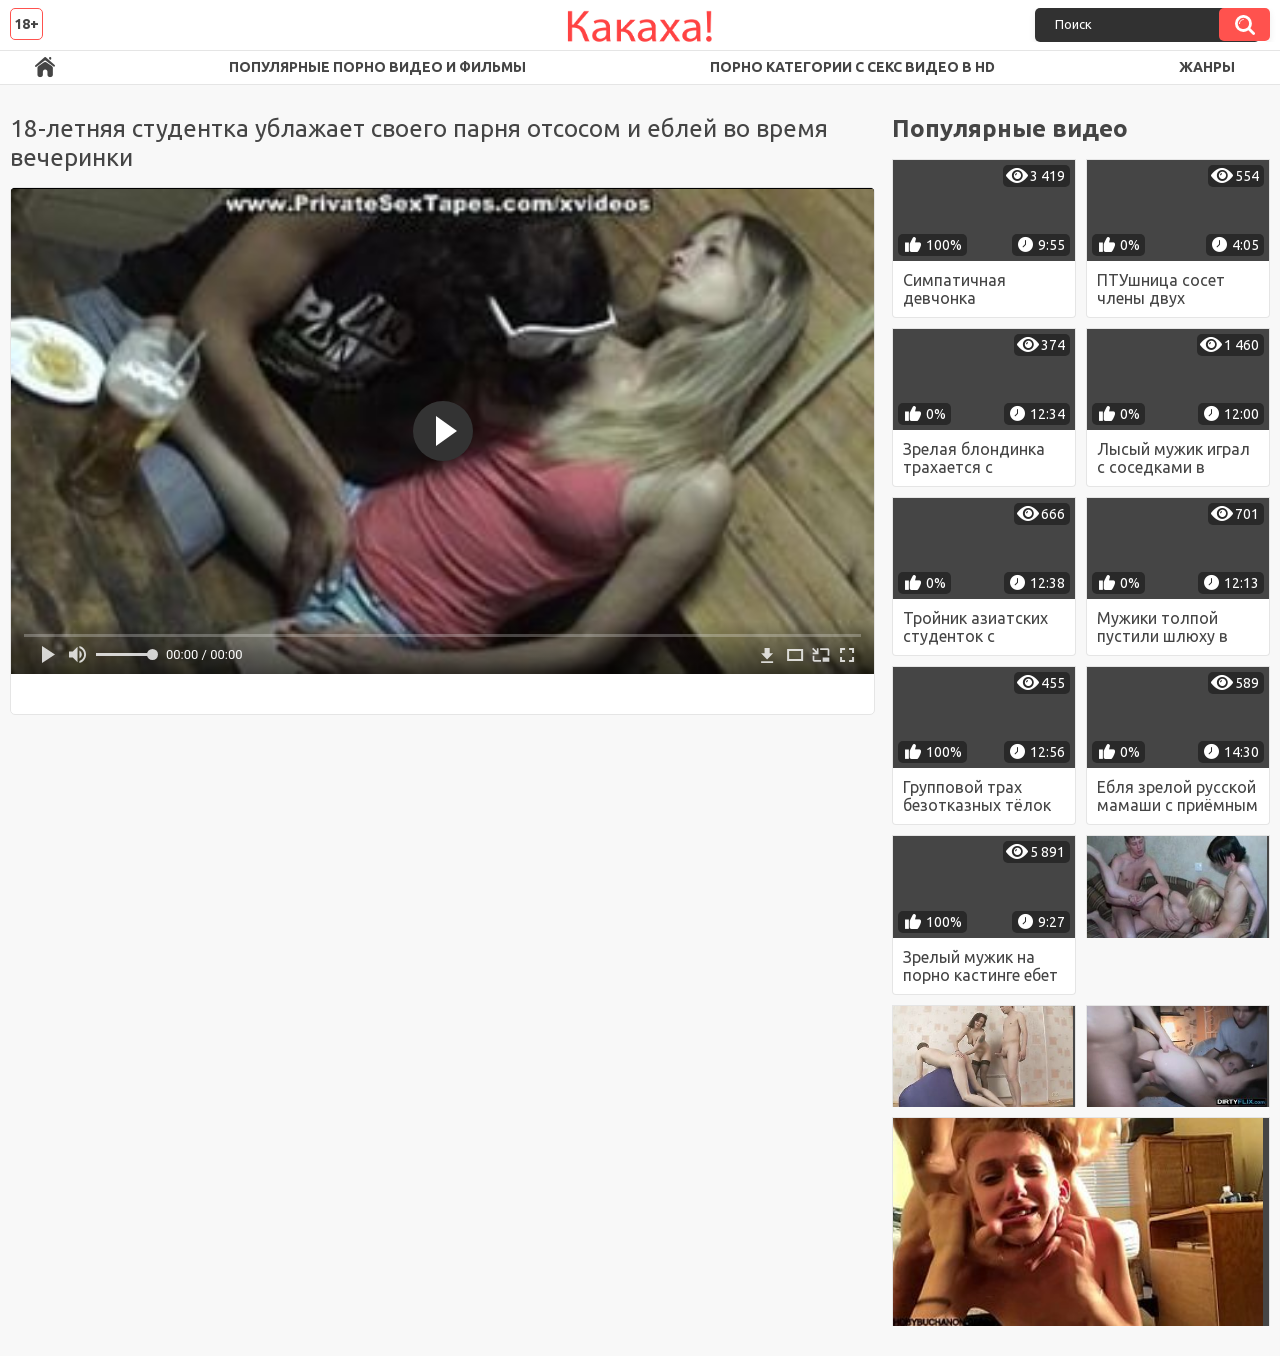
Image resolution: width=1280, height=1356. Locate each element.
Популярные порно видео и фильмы (377, 67)
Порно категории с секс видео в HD (852, 67)
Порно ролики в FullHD (45, 67)
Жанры (1207, 67)
